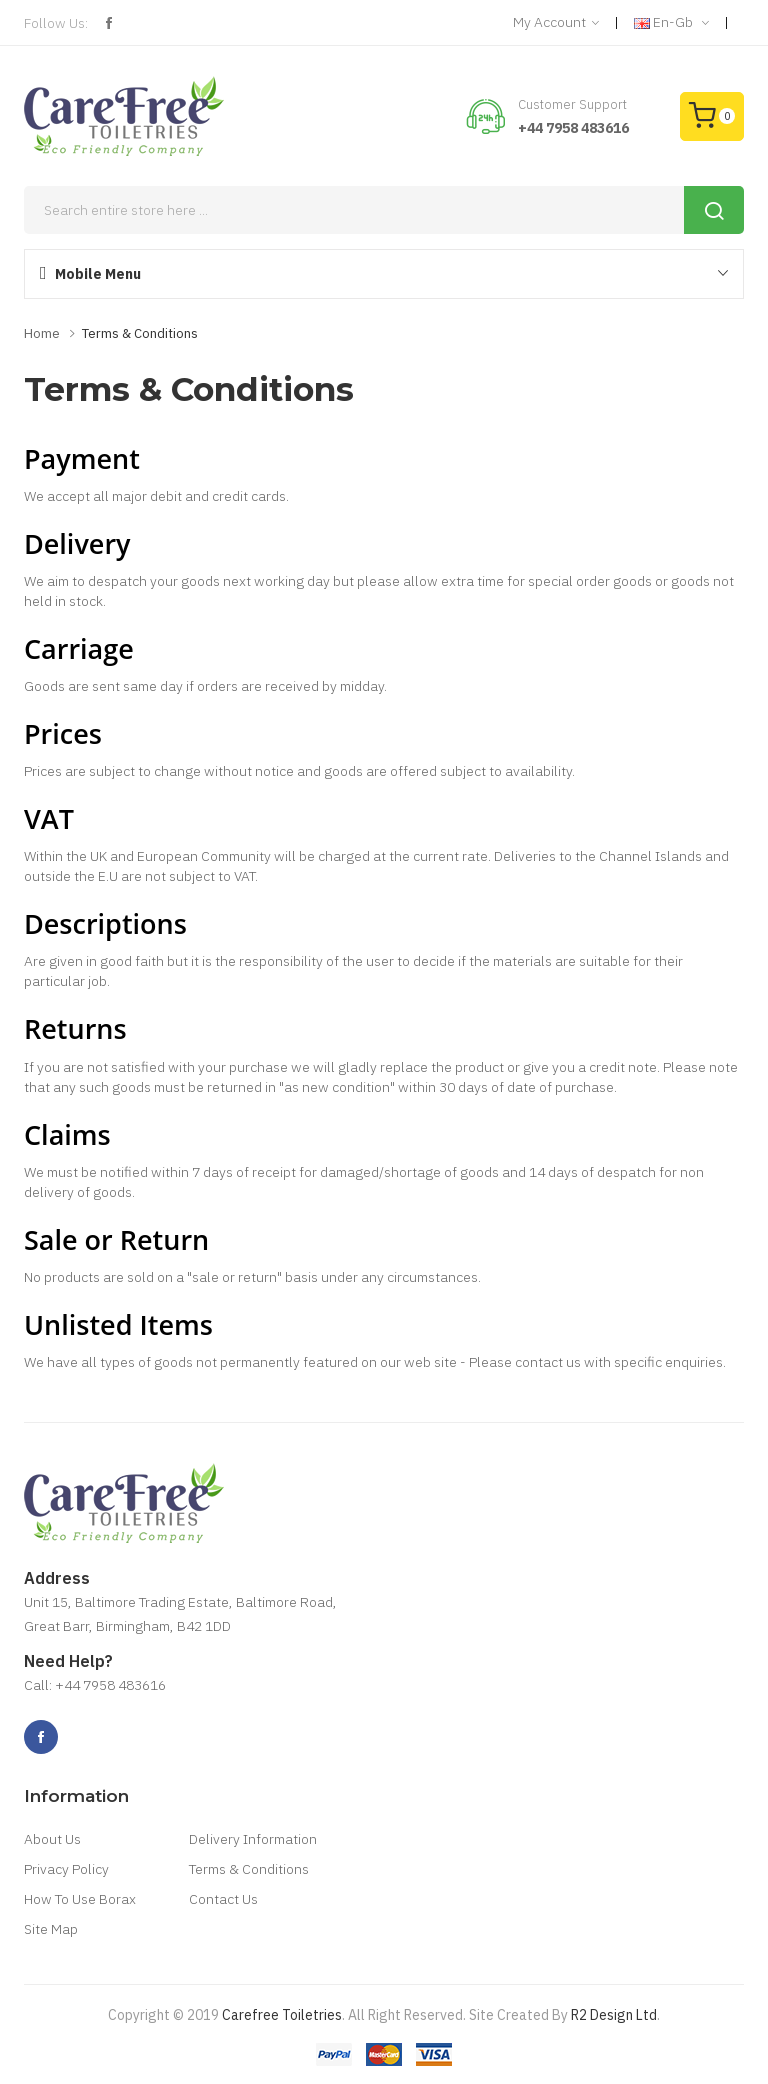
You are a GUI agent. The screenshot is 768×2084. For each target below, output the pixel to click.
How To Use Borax (80, 1899)
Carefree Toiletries (282, 2015)
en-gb (671, 23)
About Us (52, 1839)
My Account (556, 23)
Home (42, 333)
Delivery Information (253, 1839)
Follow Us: (56, 23)
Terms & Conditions (140, 333)
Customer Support (572, 104)
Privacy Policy (66, 1869)
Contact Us (223, 1899)
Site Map (51, 1929)
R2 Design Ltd (614, 2015)
